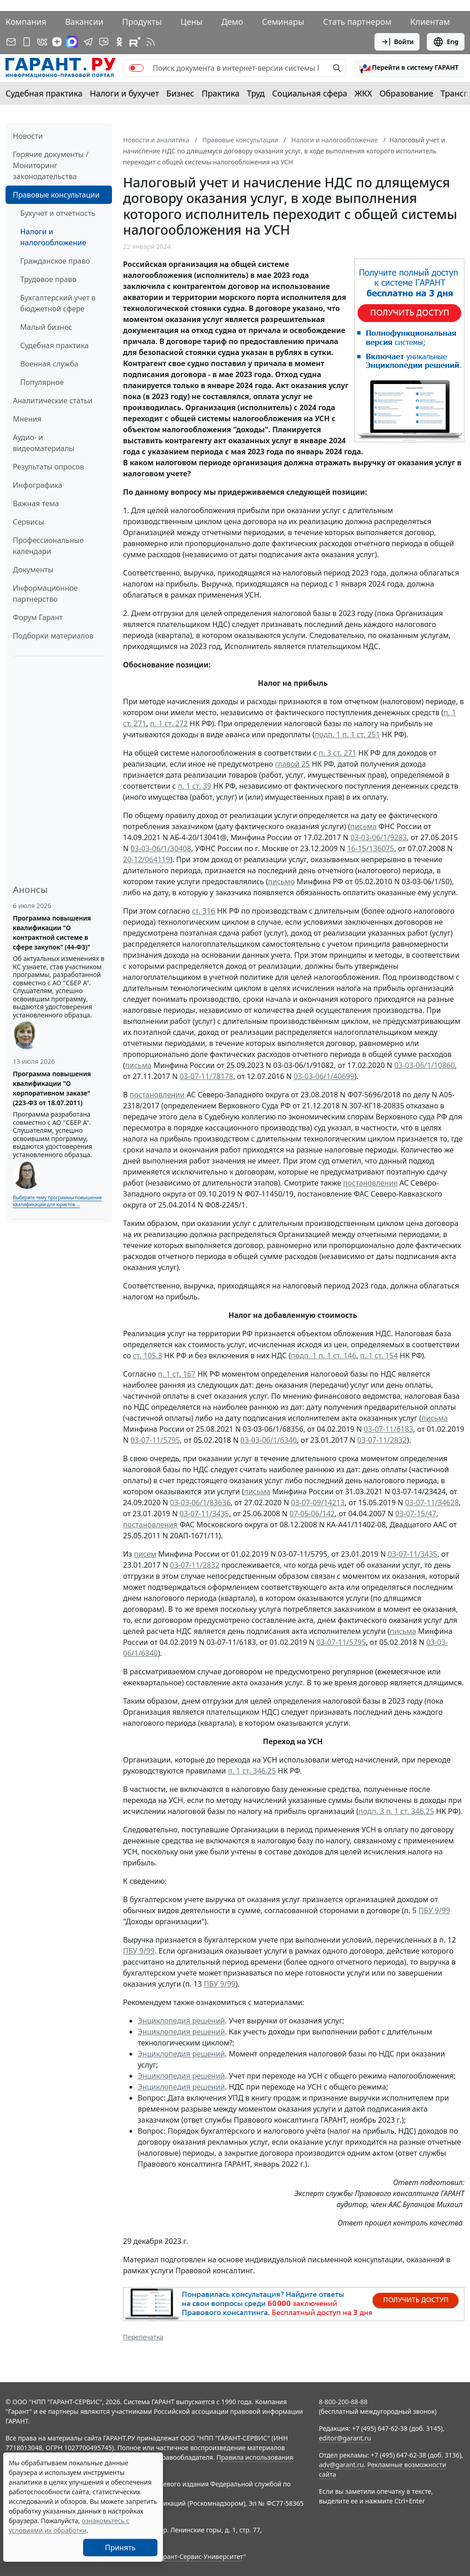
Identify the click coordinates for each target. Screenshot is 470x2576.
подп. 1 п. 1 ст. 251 (347, 734)
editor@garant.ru (345, 2438)
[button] (408, 68)
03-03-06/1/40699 (324, 1076)
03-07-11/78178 (206, 1076)
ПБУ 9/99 (434, 1910)
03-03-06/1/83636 (200, 1502)
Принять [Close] (120, 2547)
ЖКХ (363, 93)
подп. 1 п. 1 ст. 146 (323, 1355)
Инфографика (37, 485)
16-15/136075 (370, 848)
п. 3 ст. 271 (337, 753)
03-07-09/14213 (318, 1502)
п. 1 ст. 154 (379, 1355)
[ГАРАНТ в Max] (72, 42)
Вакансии (84, 21)
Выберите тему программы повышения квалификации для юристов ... (57, 1201)
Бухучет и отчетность (57, 213)
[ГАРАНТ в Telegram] (88, 41)
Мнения (27, 419)
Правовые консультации (56, 195)
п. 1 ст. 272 (169, 723)
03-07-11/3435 (204, 1513)
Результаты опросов (48, 467)
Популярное (42, 382)
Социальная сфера (309, 93)
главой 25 (292, 764)
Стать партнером (357, 21)
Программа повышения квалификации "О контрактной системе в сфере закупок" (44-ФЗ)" (52, 932)
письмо (281, 881)
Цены (191, 21)
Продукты (142, 21)
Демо (232, 21)
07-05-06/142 (312, 1513)
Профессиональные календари (48, 545)
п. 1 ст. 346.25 (252, 1771)
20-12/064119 (146, 859)
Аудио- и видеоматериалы (43, 442)
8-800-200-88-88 (343, 2401)
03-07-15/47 (415, 1513)
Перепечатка (143, 2337)
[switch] (136, 68)
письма (363, 826)
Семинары (283, 21)
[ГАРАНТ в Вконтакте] (42, 41)
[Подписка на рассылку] (11, 41)
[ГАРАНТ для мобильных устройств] (26, 41)
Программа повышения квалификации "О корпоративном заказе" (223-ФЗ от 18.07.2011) (52, 1088)
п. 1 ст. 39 (194, 786)
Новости (28, 136)
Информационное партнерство (45, 593)
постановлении (157, 1095)
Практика (220, 93)
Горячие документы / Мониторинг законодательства (51, 165)
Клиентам (430, 21)
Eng (446, 41)
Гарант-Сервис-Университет (200, 2556)
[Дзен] (57, 41)
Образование (406, 93)
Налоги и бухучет (124, 93)
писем (145, 1554)
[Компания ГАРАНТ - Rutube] (134, 41)
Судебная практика (44, 93)
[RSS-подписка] (150, 41)
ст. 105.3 (147, 1355)
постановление (370, 1183)
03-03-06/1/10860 (424, 1065)
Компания (26, 21)
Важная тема (36, 503)
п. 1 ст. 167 (177, 1374)
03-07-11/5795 (155, 1440)
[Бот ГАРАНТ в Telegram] (103, 41)
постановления (150, 1525)
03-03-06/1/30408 (160, 848)
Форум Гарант (38, 617)
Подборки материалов (53, 636)
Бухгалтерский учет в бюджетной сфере (57, 303)
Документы (33, 570)
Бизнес (180, 93)
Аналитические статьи (52, 400)
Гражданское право (55, 261)
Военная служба (49, 364)
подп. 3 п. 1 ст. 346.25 (396, 1811)
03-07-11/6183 (388, 1429)
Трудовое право (48, 279)
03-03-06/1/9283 (378, 837)
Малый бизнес (46, 327)
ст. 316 (203, 911)
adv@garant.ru (341, 2464)
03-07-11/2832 (382, 1440)
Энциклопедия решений (181, 2021)
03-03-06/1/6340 (269, 1440)
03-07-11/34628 (432, 1502)
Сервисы (28, 522)
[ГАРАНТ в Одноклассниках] (119, 41)
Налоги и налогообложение (53, 237)
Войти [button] (397, 41)
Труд (256, 93)
